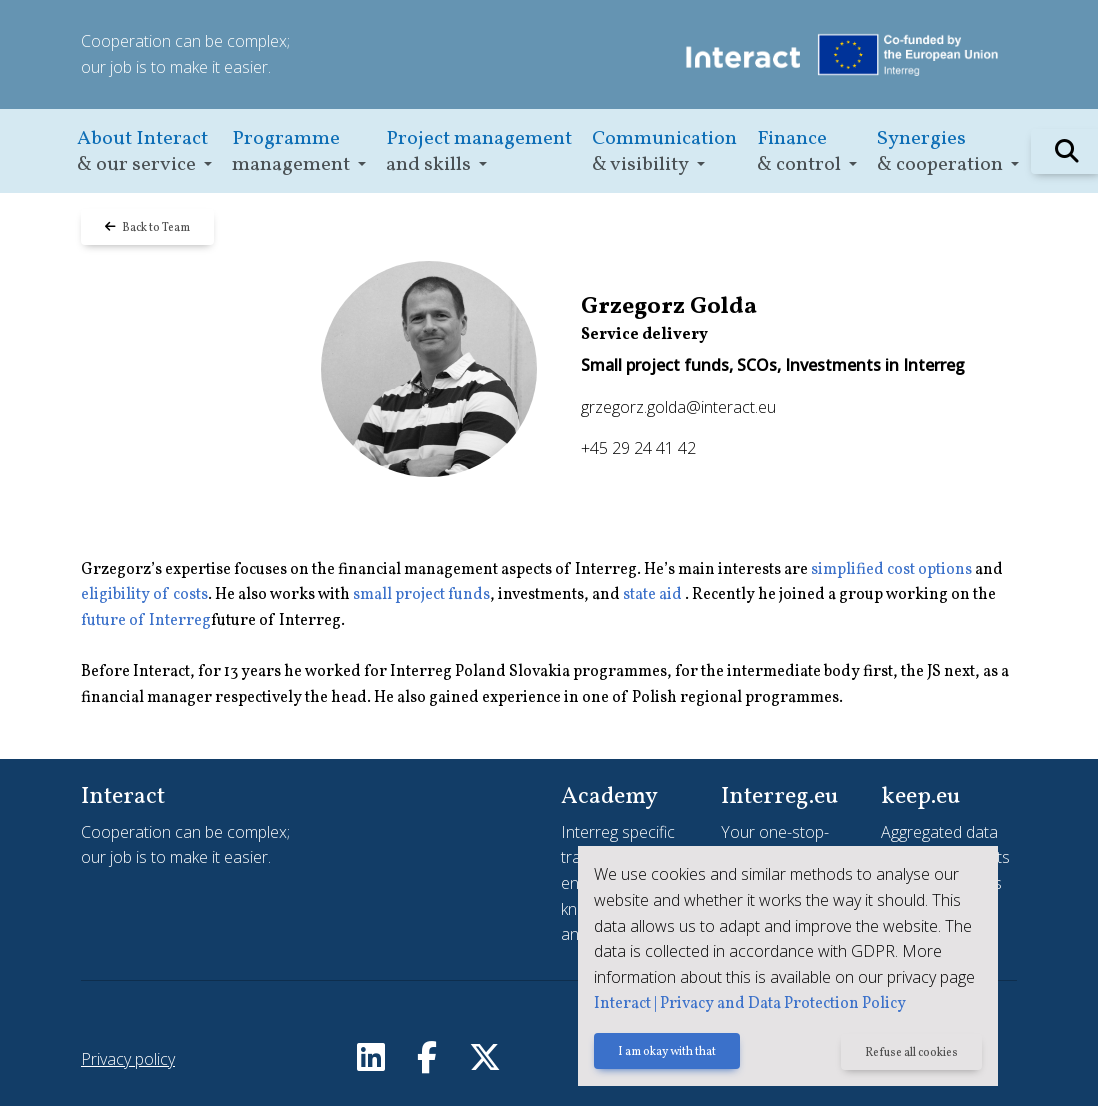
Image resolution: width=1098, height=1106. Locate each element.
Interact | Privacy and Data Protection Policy (750, 1004)
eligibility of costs (144, 595)
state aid (654, 595)
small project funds (421, 595)
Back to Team (147, 228)
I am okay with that (667, 1053)
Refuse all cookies (911, 1053)
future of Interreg (146, 621)
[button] (144, 151)
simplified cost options (891, 570)
